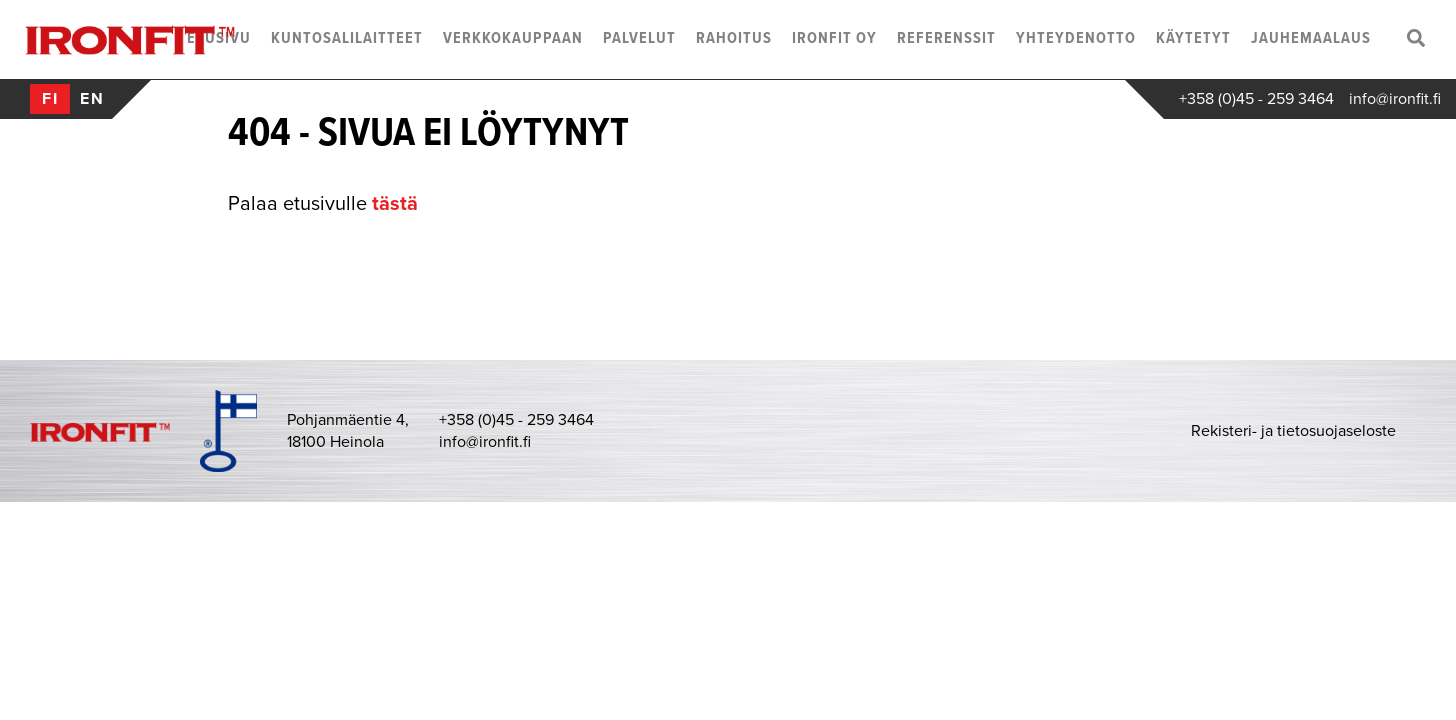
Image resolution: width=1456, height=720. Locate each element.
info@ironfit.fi (1395, 99)
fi (50, 99)
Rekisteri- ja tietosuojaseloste (1293, 431)
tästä (395, 204)
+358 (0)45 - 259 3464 (1256, 99)
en (92, 99)
